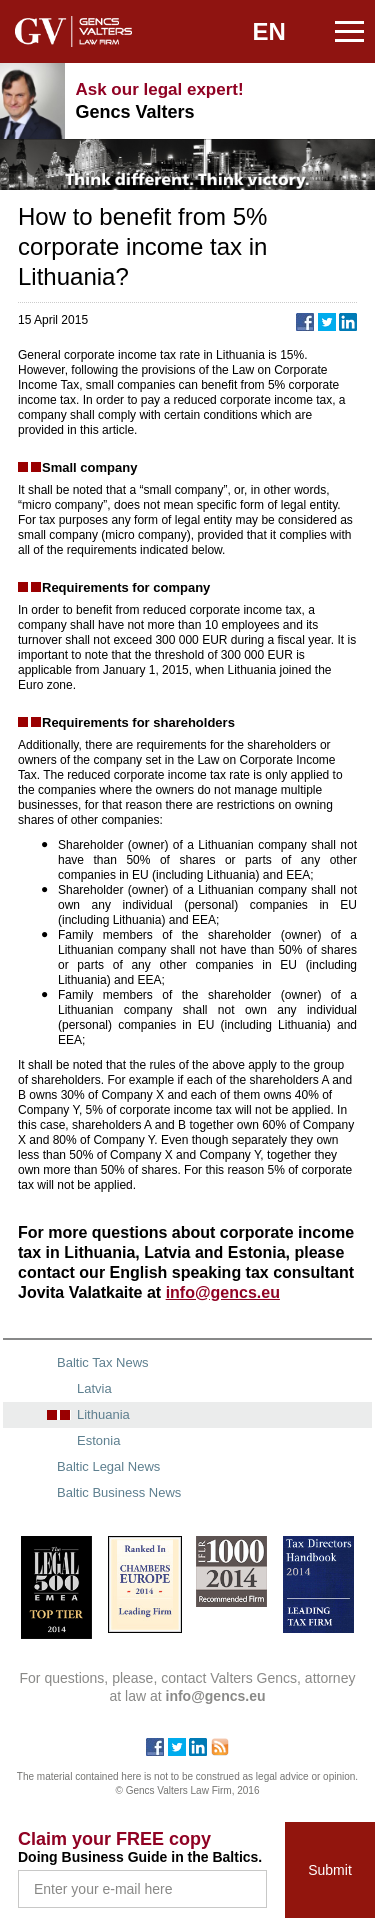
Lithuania (103, 1414)
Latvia (94, 1388)
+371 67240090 (295, 101)
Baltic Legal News (108, 1466)
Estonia (98, 1440)
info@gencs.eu (345, 101)
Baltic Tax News (103, 1362)
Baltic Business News (119, 1492)
